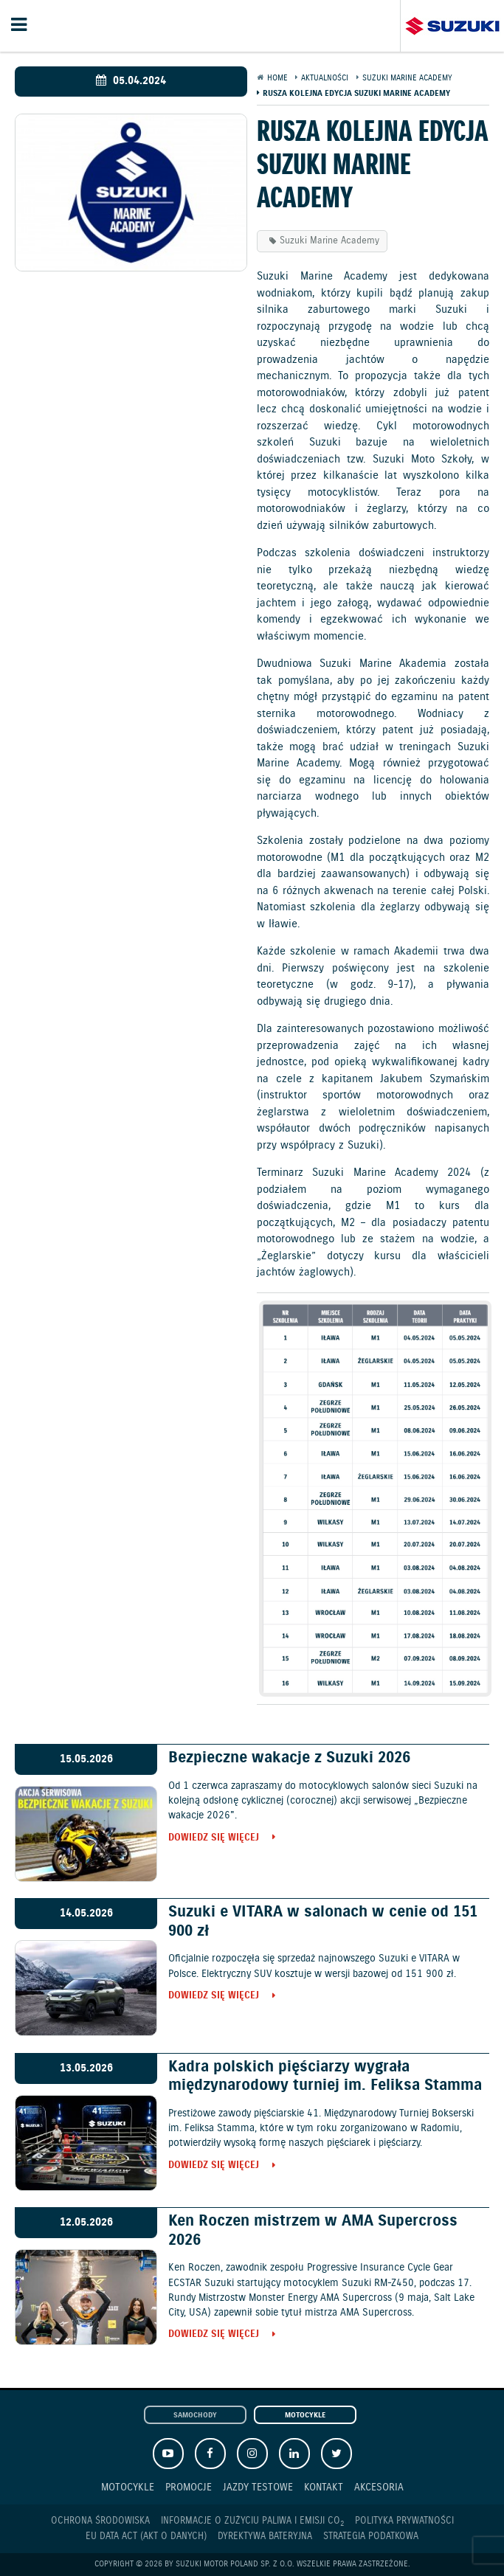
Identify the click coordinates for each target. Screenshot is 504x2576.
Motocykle (305, 2415)
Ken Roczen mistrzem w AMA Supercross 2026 (313, 2230)
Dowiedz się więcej (213, 1838)
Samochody (195, 2415)
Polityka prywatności (404, 2521)
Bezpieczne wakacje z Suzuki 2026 (289, 1758)
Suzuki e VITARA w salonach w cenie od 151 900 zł (322, 1921)
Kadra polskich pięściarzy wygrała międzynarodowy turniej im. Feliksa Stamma (325, 2076)
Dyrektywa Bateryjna (265, 2536)
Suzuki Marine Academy (329, 241)
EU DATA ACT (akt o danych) (146, 2536)
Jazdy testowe (258, 2487)
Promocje (188, 2487)
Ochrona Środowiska (100, 2521)
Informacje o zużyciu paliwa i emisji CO (252, 2521)
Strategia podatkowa (370, 2536)
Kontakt (323, 2487)
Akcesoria (379, 2487)
